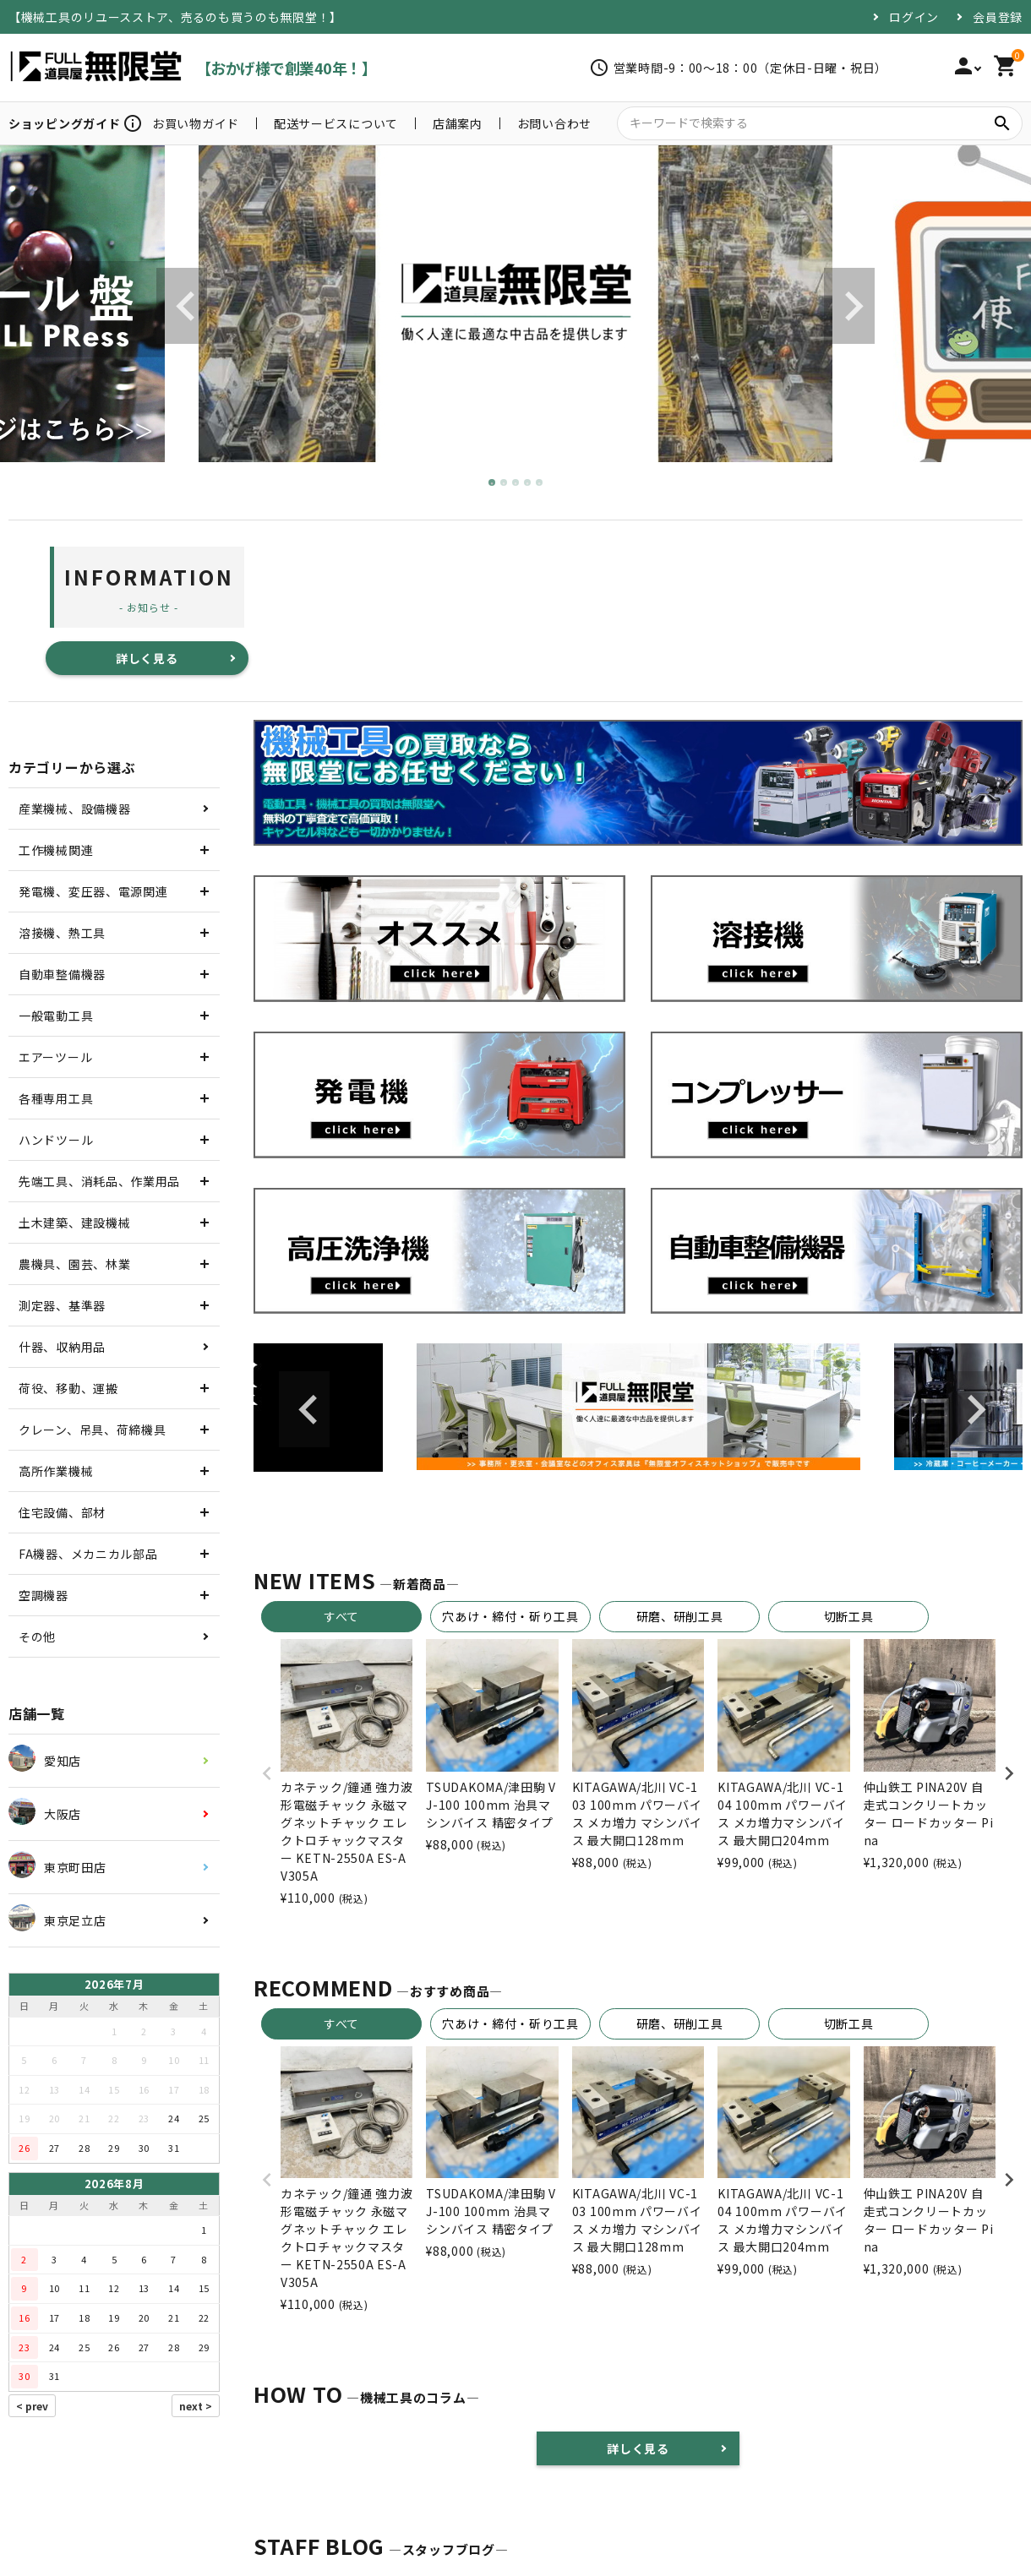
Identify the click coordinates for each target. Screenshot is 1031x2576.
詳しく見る (147, 658)
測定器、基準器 (62, 1305)
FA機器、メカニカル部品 (88, 1553)
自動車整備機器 (62, 974)
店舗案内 (458, 123)
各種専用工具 (56, 1098)
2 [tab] (504, 483)
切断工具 (849, 1616)
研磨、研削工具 (679, 1616)
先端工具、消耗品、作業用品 (99, 1181)
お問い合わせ (554, 123)
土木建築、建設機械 (74, 1222)
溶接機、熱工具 (62, 932)
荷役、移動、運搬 (68, 1388)
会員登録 (998, 17)
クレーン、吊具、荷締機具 (92, 1429)
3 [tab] (516, 483)
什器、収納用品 (62, 1346)
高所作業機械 (56, 1470)
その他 (37, 1636)
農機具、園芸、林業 (74, 1263)
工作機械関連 (56, 849)
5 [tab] (540, 483)
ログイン (914, 17)
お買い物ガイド (195, 123)
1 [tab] (492, 483)
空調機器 (43, 1595)
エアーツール (55, 1056)
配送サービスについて (336, 123)
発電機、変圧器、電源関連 (93, 891)
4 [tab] (528, 483)
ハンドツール (56, 1139)
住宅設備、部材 (62, 1512)
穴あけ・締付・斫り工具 (510, 1616)
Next (849, 306)
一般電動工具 (56, 1015)
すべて (341, 1616)
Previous (181, 306)
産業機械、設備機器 (74, 808)
